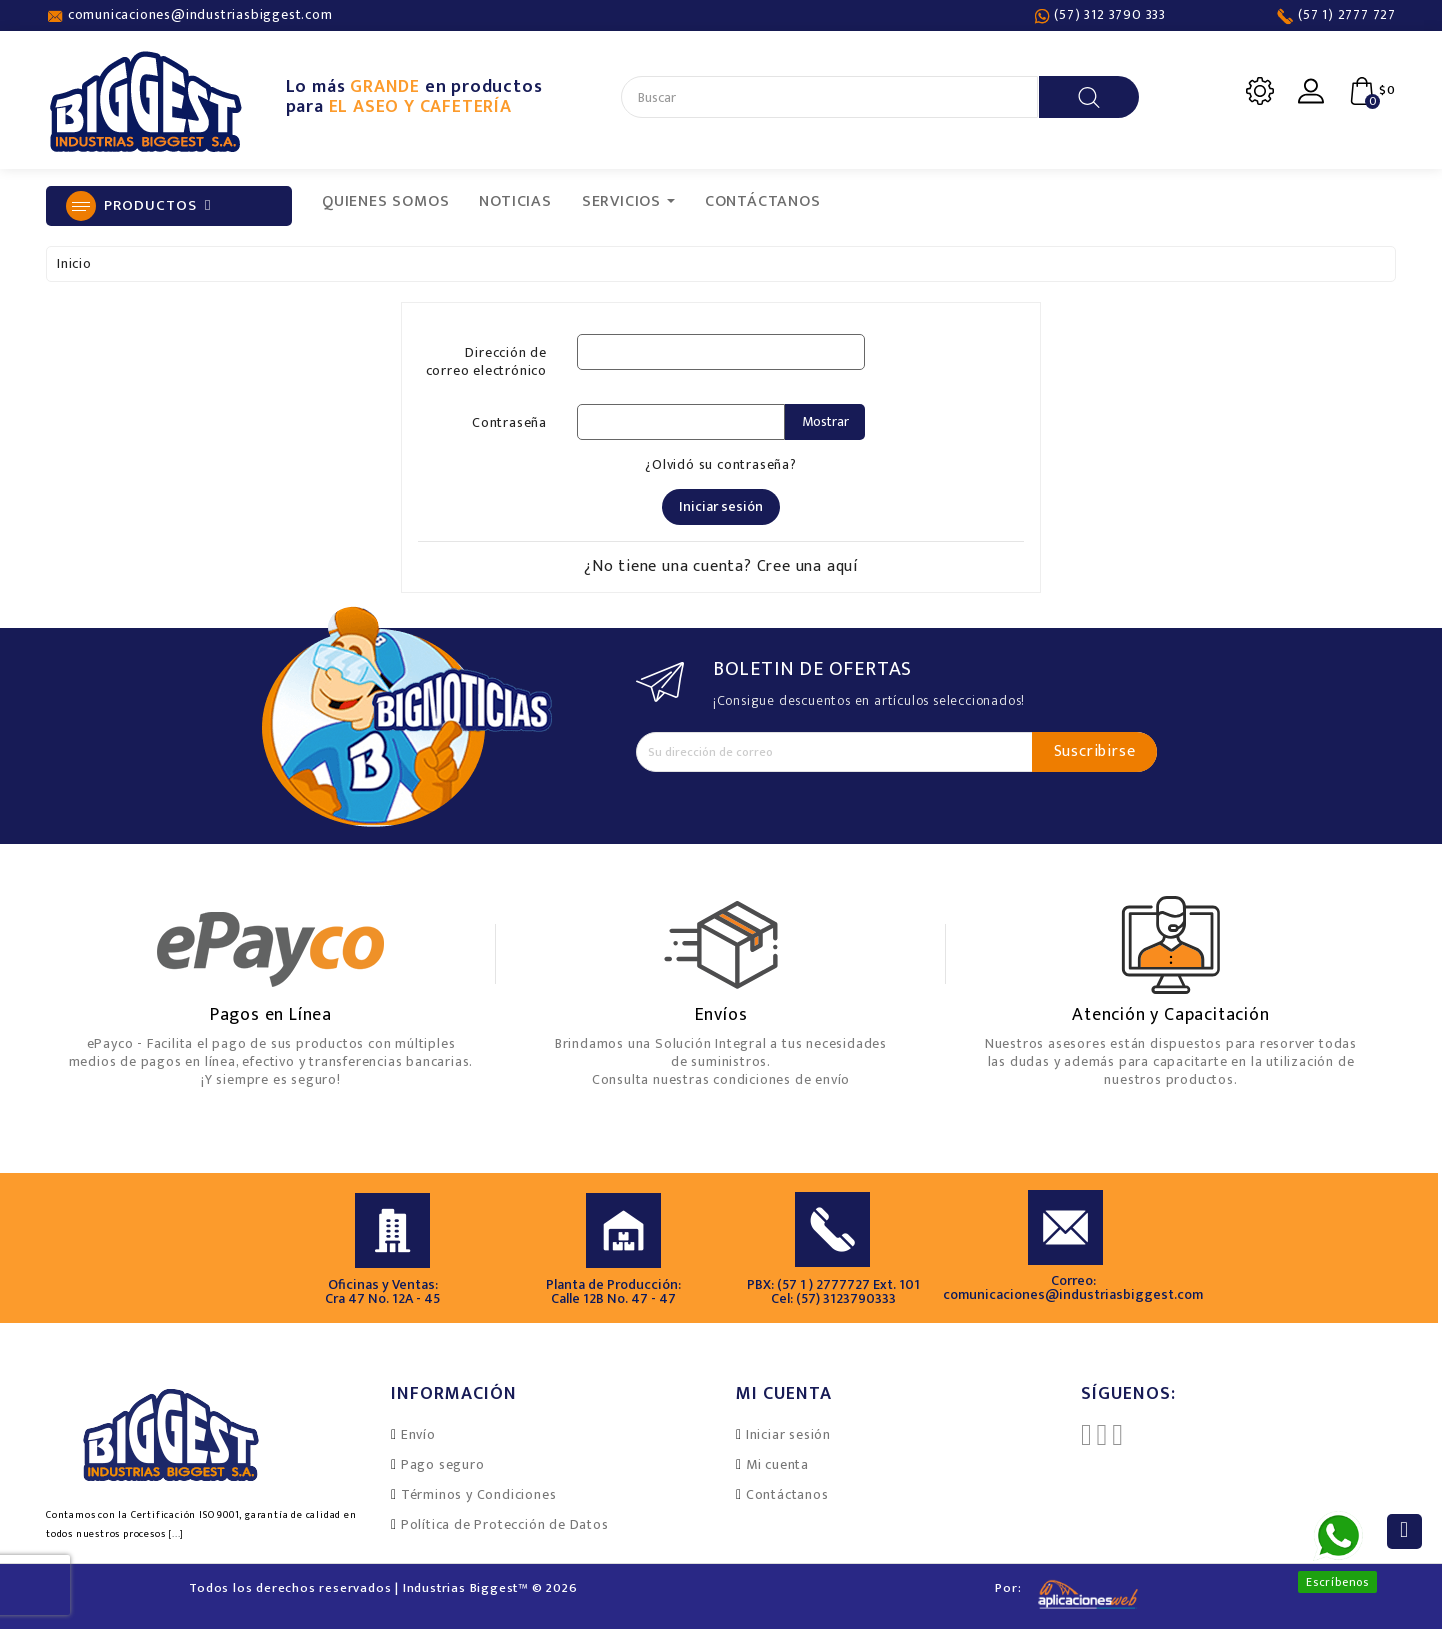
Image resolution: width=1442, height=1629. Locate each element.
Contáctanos (787, 1494)
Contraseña (509, 421)
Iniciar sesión (721, 506)
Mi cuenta (777, 1464)
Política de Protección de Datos (505, 1524)
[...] (176, 1534)
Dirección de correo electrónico (486, 360)
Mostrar (825, 421)
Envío (418, 1434)
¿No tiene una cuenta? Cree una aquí (721, 566)
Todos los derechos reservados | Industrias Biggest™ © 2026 (383, 1588)
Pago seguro (443, 1464)
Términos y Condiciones (479, 1494)
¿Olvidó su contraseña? (721, 464)
